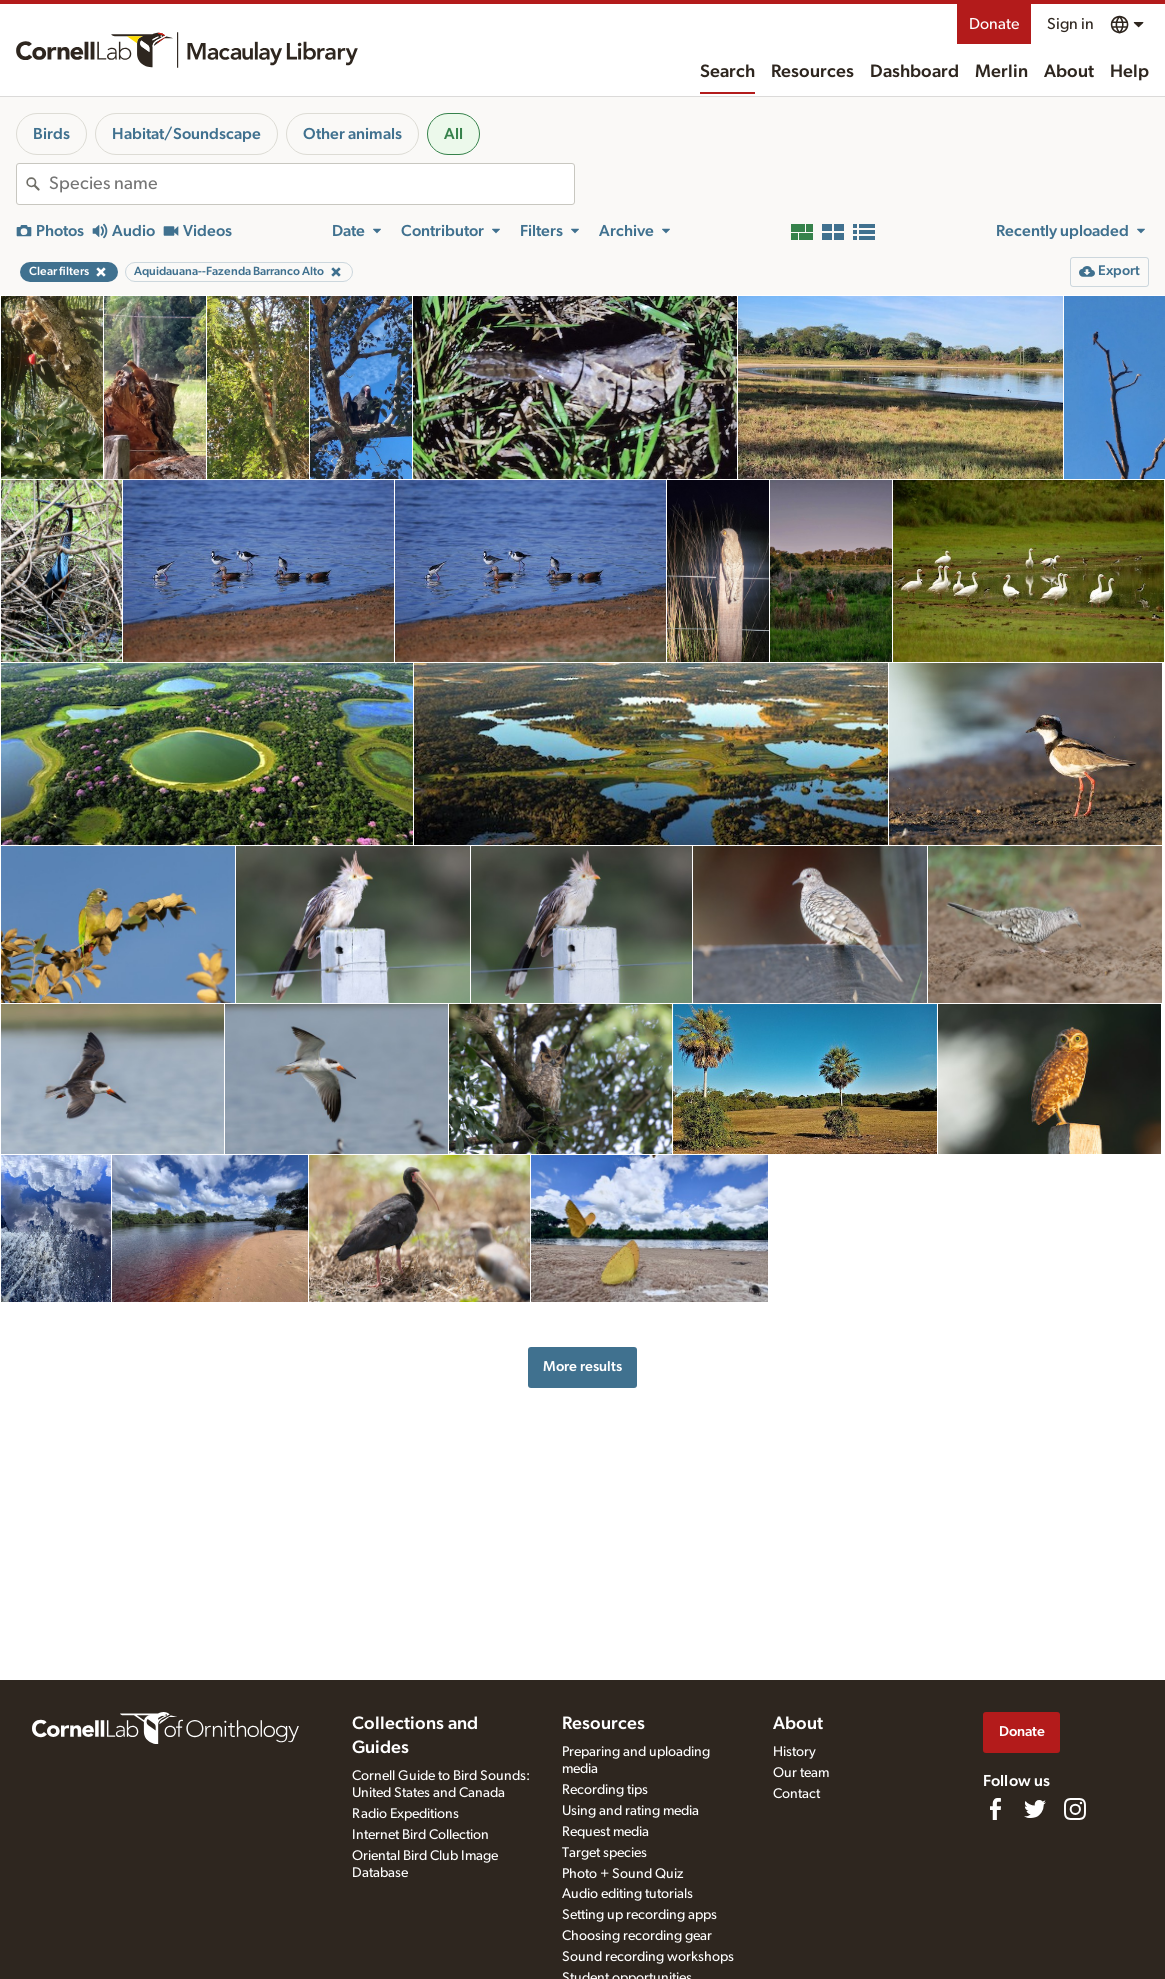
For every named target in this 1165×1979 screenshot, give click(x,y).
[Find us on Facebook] (995, 1809)
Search (727, 72)
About (1069, 72)
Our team (801, 1773)
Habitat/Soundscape (186, 134)
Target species (604, 1853)
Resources (812, 72)
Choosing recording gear (637, 1936)
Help (1129, 72)
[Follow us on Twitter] (1035, 1809)
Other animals (352, 134)
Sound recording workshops (648, 1957)
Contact (796, 1794)
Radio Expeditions (405, 1814)
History (794, 1752)
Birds (51, 134)
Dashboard (914, 72)
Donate (994, 24)
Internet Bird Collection (420, 1835)
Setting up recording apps (639, 1915)
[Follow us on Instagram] (1075, 1809)
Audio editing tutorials (627, 1894)
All (453, 134)
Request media (605, 1832)
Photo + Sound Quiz (622, 1874)
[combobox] (311, 184)
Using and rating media (630, 1811)
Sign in (1070, 24)
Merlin (1001, 72)
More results (582, 1366)
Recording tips (605, 1790)
